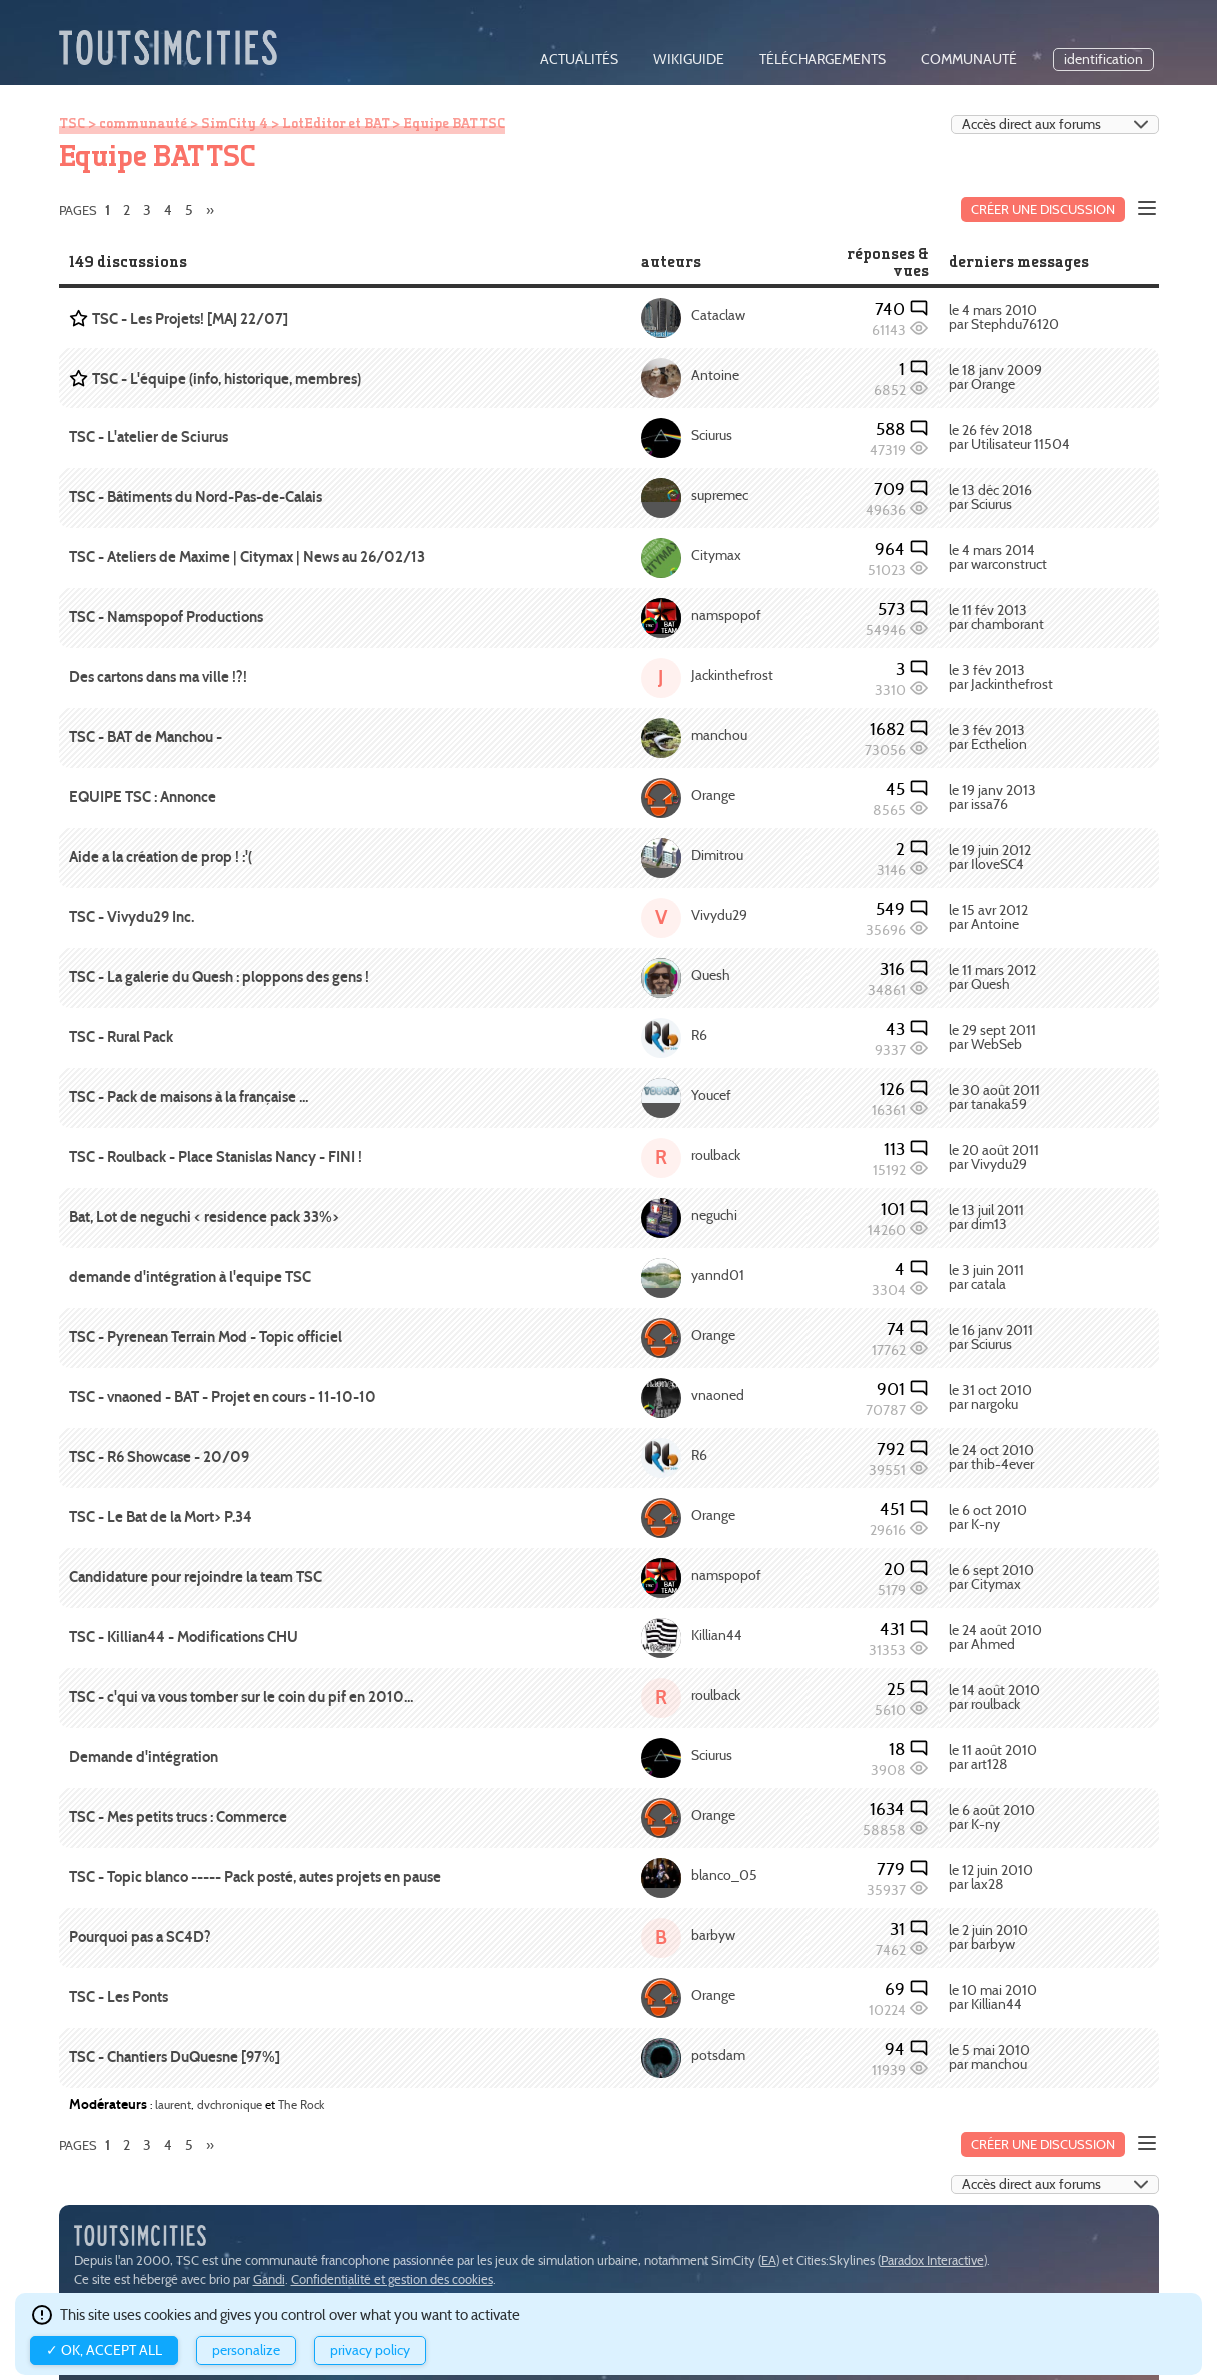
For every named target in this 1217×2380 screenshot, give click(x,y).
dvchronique (229, 2104)
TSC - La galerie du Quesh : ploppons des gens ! (219, 977)
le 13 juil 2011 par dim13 (986, 1217)
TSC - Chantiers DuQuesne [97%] (174, 2057)
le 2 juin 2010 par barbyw (988, 1937)
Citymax (716, 555)
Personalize (246, 2350)
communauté (969, 59)
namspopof (726, 615)
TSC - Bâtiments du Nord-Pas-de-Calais (195, 497)
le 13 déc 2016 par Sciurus (990, 497)
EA (768, 2260)
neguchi (714, 1215)
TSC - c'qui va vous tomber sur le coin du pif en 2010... (241, 1697)
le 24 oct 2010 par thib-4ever (991, 1457)
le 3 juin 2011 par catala (986, 1277)
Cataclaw (718, 315)
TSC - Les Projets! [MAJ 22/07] (190, 319)
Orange (713, 795)
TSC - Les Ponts (118, 1997)
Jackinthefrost (732, 675)
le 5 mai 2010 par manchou (989, 2057)
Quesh (710, 975)
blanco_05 (724, 1875)
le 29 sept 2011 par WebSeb (992, 1037)
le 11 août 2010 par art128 (993, 1757)
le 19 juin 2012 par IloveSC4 (990, 857)
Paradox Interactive (932, 2260)
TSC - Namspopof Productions (166, 617)
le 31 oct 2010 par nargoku (990, 1397)
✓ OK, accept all (104, 2350)
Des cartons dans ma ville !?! (158, 677)
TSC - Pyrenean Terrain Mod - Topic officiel (205, 1337)
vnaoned (717, 1395)
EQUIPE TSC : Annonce (142, 797)
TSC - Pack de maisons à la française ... (188, 1097)
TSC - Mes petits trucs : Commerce (178, 1817)
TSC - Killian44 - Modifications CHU (183, 1637)
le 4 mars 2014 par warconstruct (998, 557)
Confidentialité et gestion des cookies (392, 2279)
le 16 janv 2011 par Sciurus (991, 1337)
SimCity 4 (234, 123)
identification (1103, 59)
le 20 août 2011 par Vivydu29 (994, 1157)
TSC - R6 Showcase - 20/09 (159, 1457)
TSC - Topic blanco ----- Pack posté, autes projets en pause (255, 1877)
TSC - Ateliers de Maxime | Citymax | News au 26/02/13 (247, 557)
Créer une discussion (1043, 209)
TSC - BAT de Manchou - (145, 737)
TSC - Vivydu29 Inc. (131, 917)
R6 (699, 1035)
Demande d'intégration (143, 1757)
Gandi (269, 2279)
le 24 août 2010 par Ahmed (995, 1637)
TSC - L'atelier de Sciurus (148, 437)
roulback (715, 1155)
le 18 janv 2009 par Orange (995, 377)
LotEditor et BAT (335, 123)
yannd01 (717, 1275)
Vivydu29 (719, 915)
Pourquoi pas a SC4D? (140, 1937)
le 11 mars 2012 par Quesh (992, 977)
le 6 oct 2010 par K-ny (988, 1517)
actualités (579, 59)
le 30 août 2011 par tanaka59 (994, 1097)
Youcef (711, 1095)
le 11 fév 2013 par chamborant (996, 617)
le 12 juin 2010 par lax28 (991, 1877)
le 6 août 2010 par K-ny (992, 1817)
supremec (719, 495)
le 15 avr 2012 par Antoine (988, 917)
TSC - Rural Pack (121, 1037)
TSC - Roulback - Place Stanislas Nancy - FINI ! (215, 1157)
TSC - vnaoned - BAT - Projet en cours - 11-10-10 (222, 1397)
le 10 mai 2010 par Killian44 (993, 1997)
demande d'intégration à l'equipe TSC (190, 1277)
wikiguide (688, 59)
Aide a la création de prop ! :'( (160, 857)
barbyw (713, 1935)
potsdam (718, 2055)
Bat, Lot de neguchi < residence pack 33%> (204, 1217)
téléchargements (822, 59)
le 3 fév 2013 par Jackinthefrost (1001, 677)
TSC (72, 123)
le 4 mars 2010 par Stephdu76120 (1004, 317)
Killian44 (716, 1635)
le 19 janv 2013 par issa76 (992, 797)
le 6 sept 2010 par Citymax (991, 1577)
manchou (719, 735)
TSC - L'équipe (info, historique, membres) (226, 379)
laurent (173, 2104)
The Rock (301, 2104)
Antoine (715, 375)
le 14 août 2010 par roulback (994, 1697)
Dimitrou (717, 855)
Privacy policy (370, 2350)
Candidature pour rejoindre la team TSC (195, 1577)
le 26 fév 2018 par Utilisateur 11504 (1009, 437)
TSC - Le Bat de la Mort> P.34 (160, 1517)
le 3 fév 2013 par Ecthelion (988, 737)
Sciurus (711, 435)
